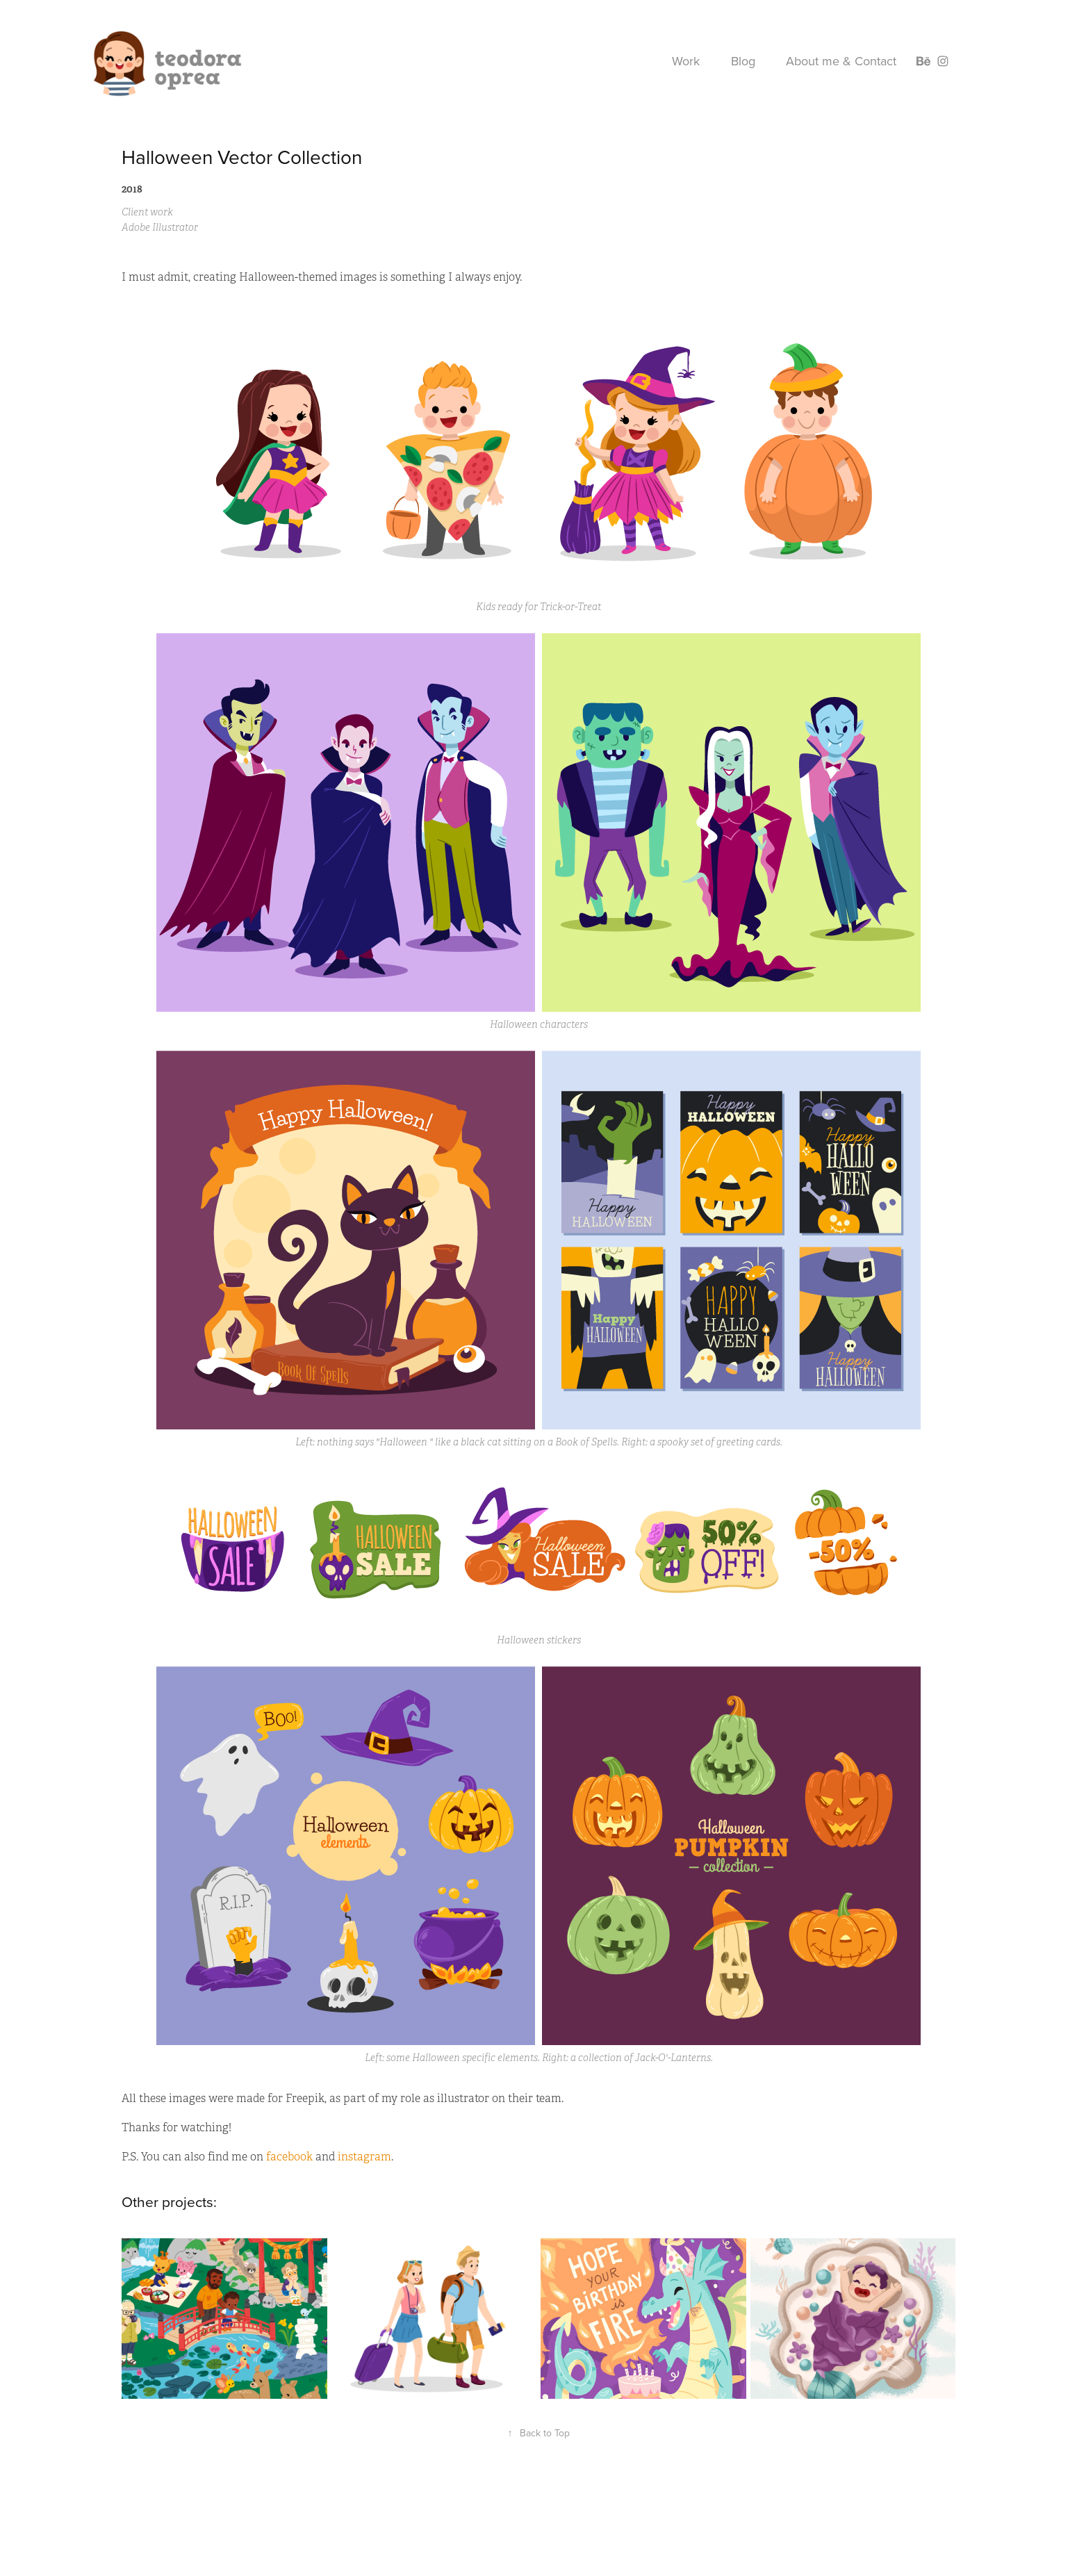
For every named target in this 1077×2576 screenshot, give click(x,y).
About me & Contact (841, 60)
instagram (364, 2157)
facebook (290, 2157)
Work (686, 60)
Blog (743, 60)
